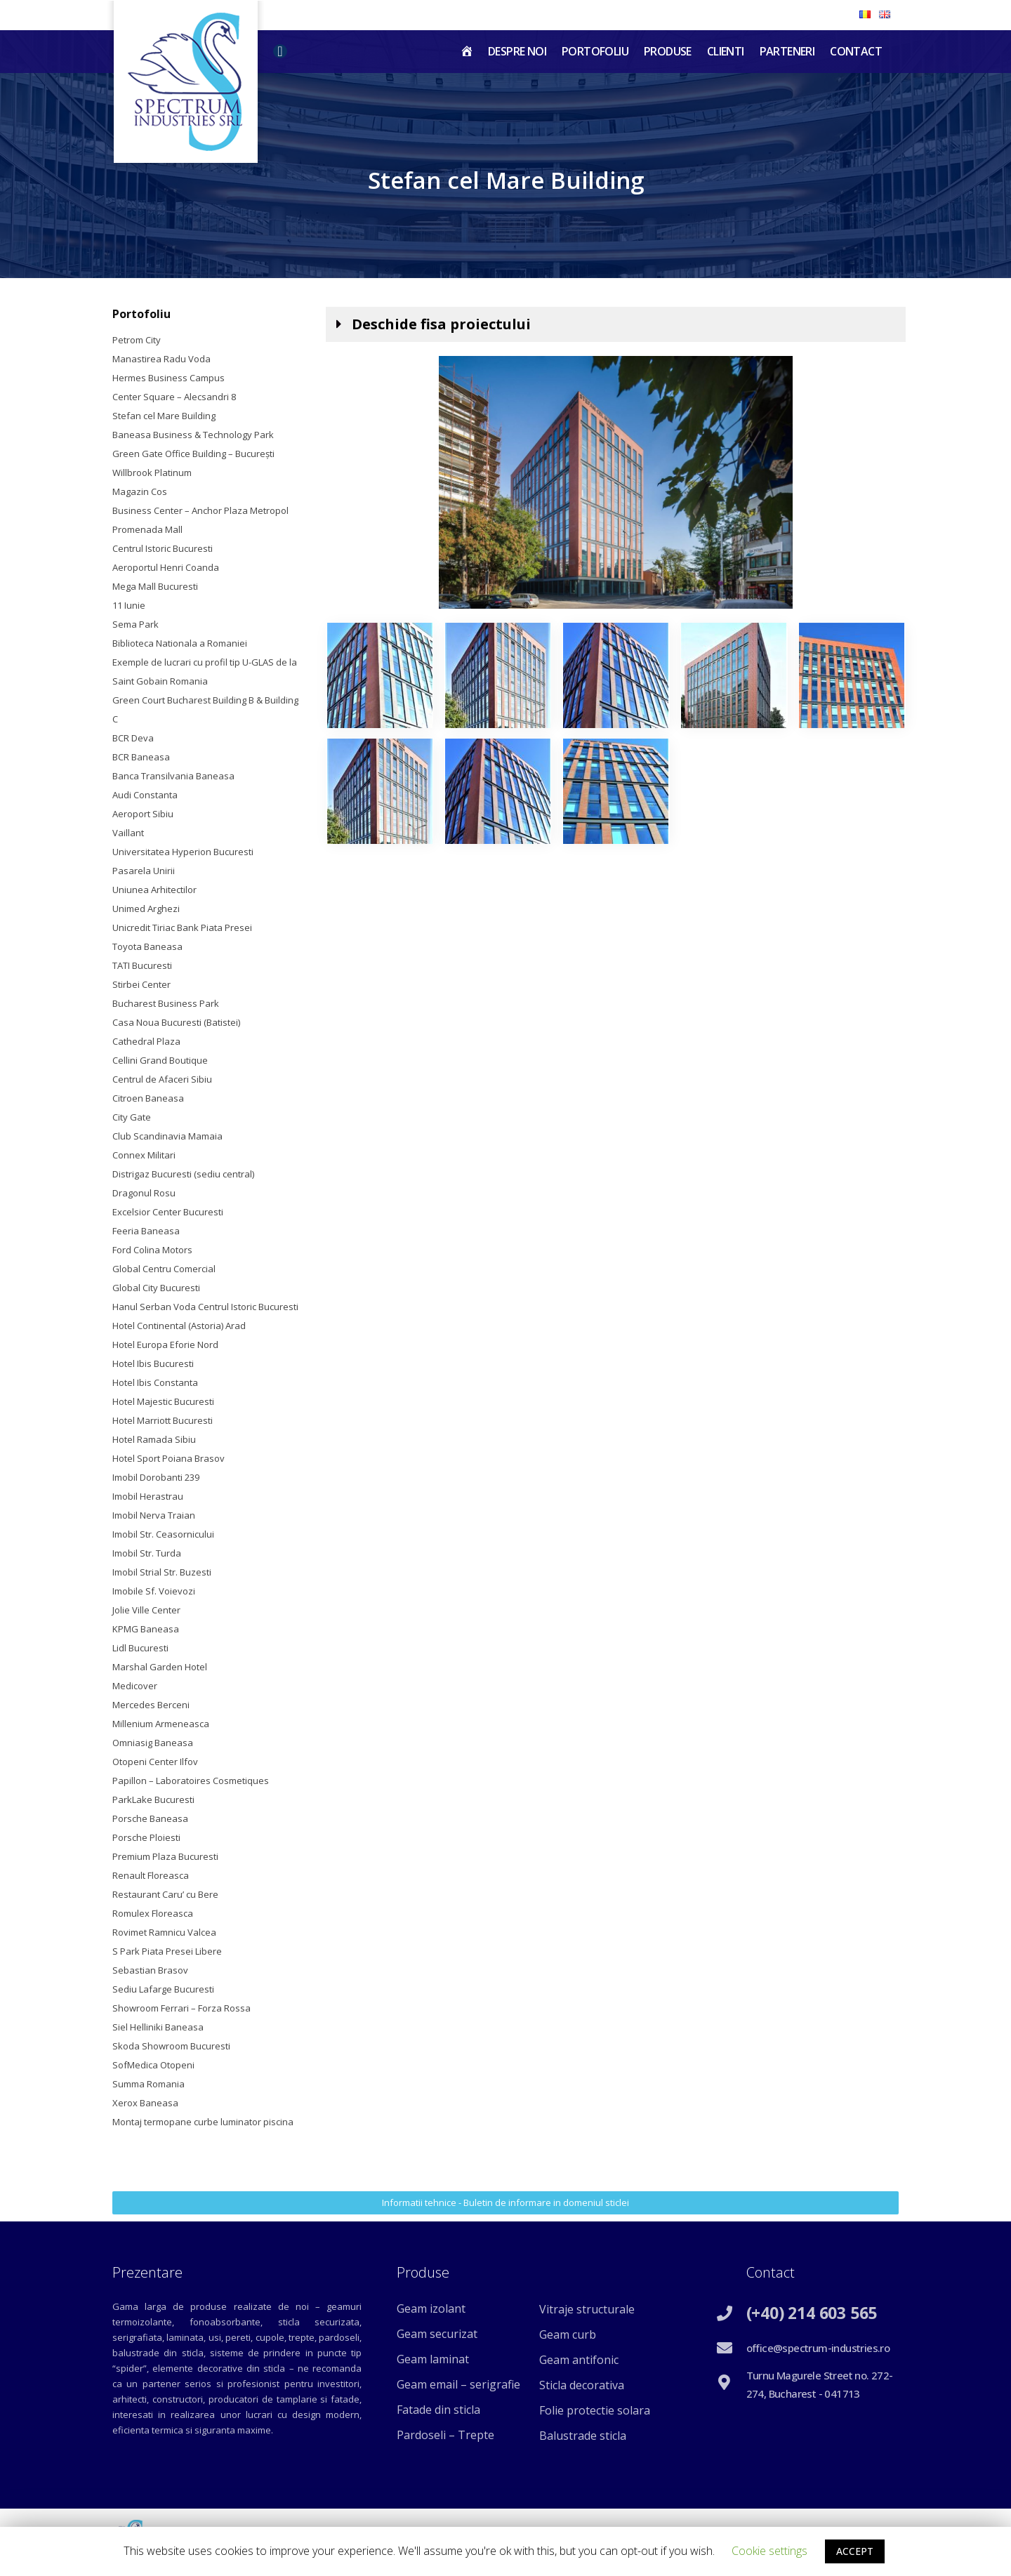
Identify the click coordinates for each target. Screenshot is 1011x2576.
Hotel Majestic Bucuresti (163, 1401)
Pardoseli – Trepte (445, 2435)
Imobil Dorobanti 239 (155, 1477)
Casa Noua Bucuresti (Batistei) (176, 1022)
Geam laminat (433, 2359)
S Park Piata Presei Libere (167, 1951)
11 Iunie (128, 605)
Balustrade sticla (582, 2435)
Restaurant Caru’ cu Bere (165, 1894)
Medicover (134, 1685)
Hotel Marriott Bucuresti (162, 1420)
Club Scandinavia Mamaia (167, 1136)
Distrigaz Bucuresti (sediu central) (183, 1174)
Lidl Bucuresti (140, 1648)
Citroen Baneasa (148, 1098)
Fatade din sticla (438, 2409)
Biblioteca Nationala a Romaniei (179, 643)
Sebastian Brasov (150, 1970)
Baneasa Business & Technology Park (193, 434)
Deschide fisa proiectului (441, 324)
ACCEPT (854, 2551)
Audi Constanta (145, 794)
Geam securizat (437, 2333)
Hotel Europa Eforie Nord (165, 1344)
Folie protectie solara (594, 2410)
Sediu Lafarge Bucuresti (163, 1989)
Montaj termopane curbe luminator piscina (202, 2121)
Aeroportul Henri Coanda (165, 567)
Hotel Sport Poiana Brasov (168, 1458)
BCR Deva (133, 738)
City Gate (131, 1117)
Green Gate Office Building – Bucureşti (193, 453)
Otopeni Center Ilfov (155, 1761)
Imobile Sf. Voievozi (153, 1591)
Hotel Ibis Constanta (155, 1382)
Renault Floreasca (150, 1875)
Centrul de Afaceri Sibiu (162, 1079)
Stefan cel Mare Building (164, 415)
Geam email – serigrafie (458, 2384)
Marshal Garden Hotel (159, 1666)
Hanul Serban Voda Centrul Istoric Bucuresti (205, 1306)
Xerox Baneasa (145, 2102)
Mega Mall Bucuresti (155, 586)
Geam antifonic (579, 2359)
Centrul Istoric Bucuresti (162, 548)
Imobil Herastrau (147, 1496)
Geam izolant (431, 2308)
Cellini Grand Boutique (160, 1060)
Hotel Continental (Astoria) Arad (179, 1325)
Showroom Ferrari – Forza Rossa (181, 2008)
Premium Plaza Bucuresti (165, 1856)
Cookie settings (769, 2550)
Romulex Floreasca (152, 1913)
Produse (668, 51)
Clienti (725, 51)
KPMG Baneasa (145, 1629)
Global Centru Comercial (164, 1268)
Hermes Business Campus (168, 377)
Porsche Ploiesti (146, 1837)
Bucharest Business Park (165, 1003)
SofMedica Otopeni (153, 2065)
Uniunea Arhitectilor (154, 889)
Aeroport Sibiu (142, 813)
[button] (505, 2202)
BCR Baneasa (141, 757)
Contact (856, 51)
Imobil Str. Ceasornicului (163, 1534)
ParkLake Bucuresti (153, 1799)
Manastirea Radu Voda (161, 358)
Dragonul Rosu (144, 1193)
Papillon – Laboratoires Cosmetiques (190, 1780)
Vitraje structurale (587, 2309)
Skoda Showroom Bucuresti (171, 2046)
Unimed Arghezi (146, 908)
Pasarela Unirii (143, 870)
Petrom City (136, 339)
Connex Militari (144, 1155)
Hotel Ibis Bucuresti (153, 1363)
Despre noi (517, 51)
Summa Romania (148, 2084)
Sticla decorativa (581, 2385)
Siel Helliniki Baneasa (158, 2027)
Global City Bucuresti (156, 1287)
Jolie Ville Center (146, 1610)
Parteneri (787, 51)
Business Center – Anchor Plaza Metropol (200, 510)
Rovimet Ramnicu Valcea (164, 1932)
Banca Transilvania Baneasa (173, 776)
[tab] (616, 324)
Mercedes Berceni (151, 1704)
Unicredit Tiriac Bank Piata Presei (182, 927)
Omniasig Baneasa (152, 1742)
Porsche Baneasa (150, 1818)
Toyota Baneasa (147, 946)
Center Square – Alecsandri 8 (174, 396)
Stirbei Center (141, 984)
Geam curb (567, 2334)
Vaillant (128, 832)
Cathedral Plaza (146, 1041)
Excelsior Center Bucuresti (167, 1212)
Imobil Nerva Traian (153, 1515)
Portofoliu (595, 51)
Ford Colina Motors (152, 1249)
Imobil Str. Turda (146, 1553)
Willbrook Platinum (152, 472)
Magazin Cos (139, 491)
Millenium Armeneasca (160, 1723)
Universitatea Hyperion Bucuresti (182, 851)
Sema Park (135, 624)
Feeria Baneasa (146, 1230)
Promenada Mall (147, 529)
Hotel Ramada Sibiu (154, 1439)
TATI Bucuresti (142, 965)
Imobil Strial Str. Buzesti (161, 1572)
